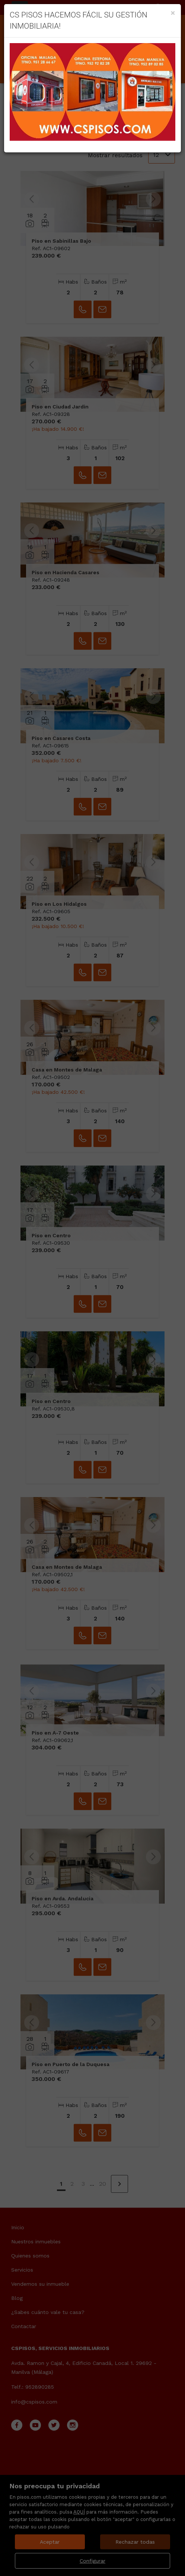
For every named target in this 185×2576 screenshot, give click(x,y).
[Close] (172, 13)
